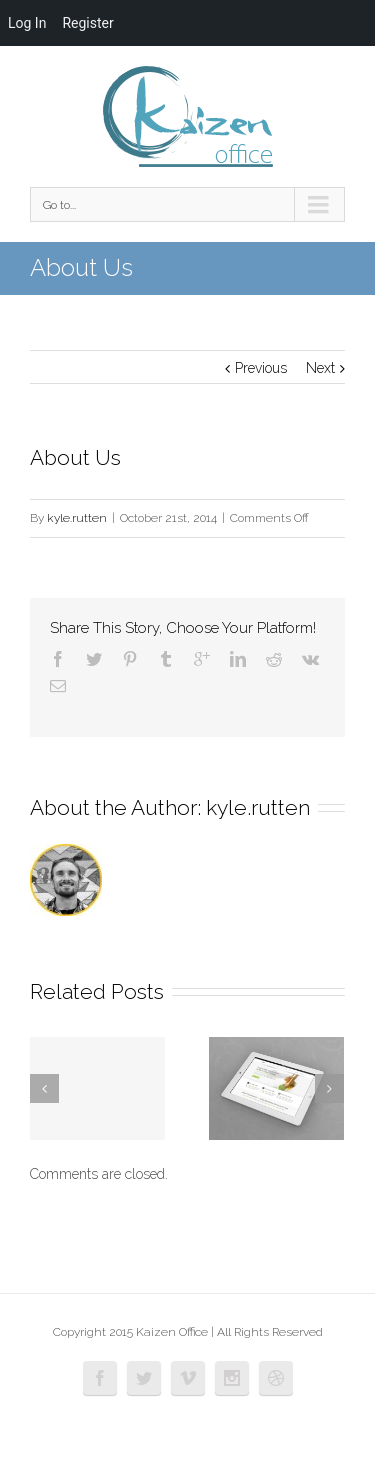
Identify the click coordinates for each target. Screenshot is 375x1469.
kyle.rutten (77, 518)
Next (320, 368)
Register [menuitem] (87, 23)
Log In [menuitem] (27, 23)
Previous (261, 368)
